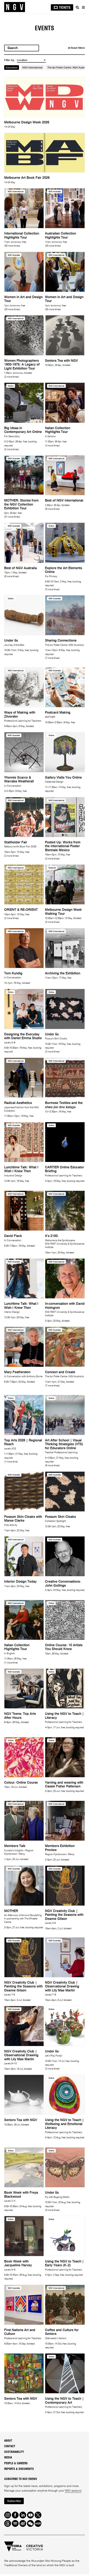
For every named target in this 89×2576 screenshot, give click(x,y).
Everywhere (12, 67)
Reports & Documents (19, 2468)
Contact (9, 2446)
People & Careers (16, 2463)
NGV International (34, 67)
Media (8, 2457)
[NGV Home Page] (14, 7)
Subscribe (14, 2501)
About (8, 2440)
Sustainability (14, 2451)
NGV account (73, 2490)
